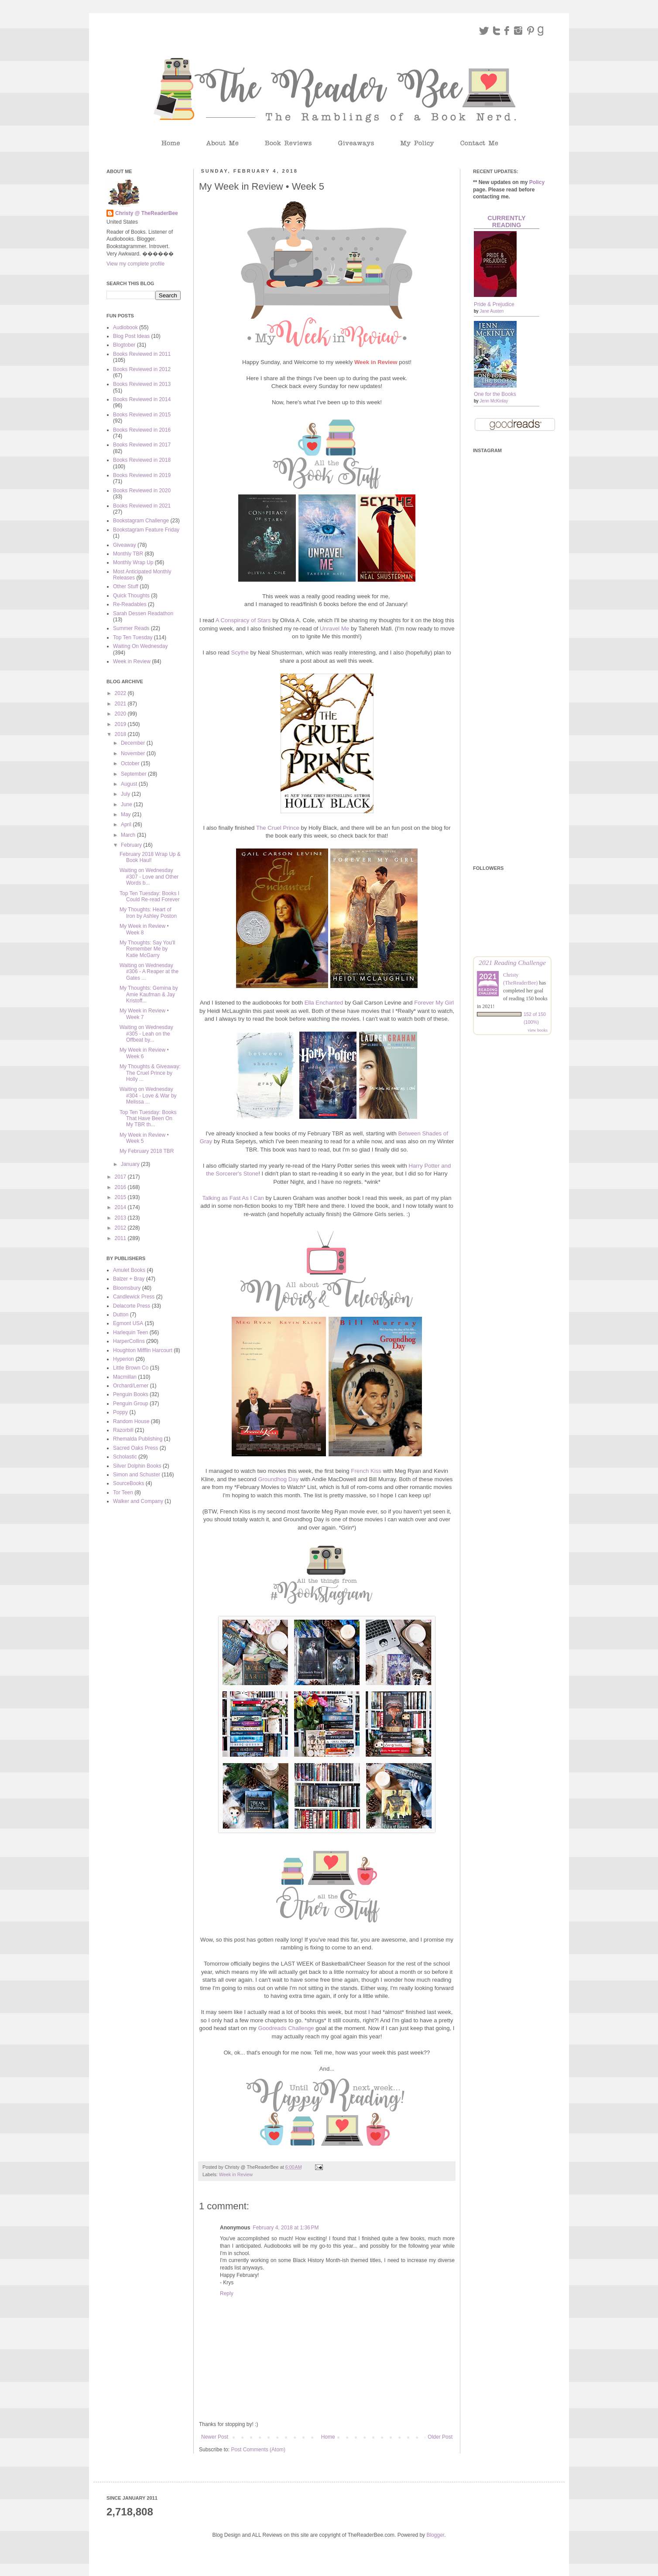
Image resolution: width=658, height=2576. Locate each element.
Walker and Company (138, 1501)
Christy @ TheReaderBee (146, 213)
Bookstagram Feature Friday (146, 530)
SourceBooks (128, 1483)
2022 (121, 693)
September (134, 774)
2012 (121, 1228)
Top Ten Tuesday (133, 637)
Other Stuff (125, 586)
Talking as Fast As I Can (233, 1198)
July (126, 794)
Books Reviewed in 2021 (142, 506)
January (131, 1164)
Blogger (435, 2535)
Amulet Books (129, 1270)
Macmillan (125, 1377)
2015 (121, 1197)
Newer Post (214, 2437)
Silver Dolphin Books (137, 1466)
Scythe (239, 652)
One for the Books (495, 394)
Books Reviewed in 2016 (142, 430)
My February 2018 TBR (147, 1151)
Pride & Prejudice (494, 304)
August (130, 784)
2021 (121, 704)
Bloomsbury (127, 1288)
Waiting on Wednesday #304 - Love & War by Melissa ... (148, 1095)
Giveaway (124, 545)
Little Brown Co (130, 1368)
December (134, 743)
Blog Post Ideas (131, 336)
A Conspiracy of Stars (243, 620)
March (129, 835)
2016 (121, 1187)
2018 (121, 734)
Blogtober (124, 345)
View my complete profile (135, 264)
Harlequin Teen (130, 1332)
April (127, 824)
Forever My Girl (434, 1002)
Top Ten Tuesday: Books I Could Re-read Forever (150, 896)
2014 (121, 1207)
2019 (121, 724)
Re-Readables (130, 604)
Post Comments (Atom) (258, 2450)
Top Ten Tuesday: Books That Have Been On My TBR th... (148, 1118)
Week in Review (236, 2174)
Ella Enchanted (324, 1002)
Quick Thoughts (131, 596)
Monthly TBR (128, 554)
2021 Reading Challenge (512, 962)
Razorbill (123, 1430)
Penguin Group (130, 1403)
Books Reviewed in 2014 (142, 399)
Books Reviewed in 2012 (142, 369)
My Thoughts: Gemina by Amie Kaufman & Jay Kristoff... (149, 994)
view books (538, 1030)
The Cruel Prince (277, 828)
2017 (121, 1177)
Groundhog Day (278, 1479)
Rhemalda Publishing (137, 1439)
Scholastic (125, 1457)
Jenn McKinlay (494, 401)
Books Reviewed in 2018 (142, 460)
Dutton (120, 1315)
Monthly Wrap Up (133, 562)
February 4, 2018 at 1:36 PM (286, 2228)
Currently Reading (506, 221)
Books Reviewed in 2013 (142, 384)
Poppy (120, 1412)
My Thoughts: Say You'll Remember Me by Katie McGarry (147, 949)
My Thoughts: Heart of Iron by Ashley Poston (148, 912)
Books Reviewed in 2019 (142, 475)
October (131, 763)
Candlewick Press (133, 1297)
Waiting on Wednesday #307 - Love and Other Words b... (149, 876)
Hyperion (123, 1359)
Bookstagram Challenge (141, 521)
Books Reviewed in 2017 (142, 445)
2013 (121, 1218)
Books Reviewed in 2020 (142, 490)
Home (328, 2437)
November (134, 753)
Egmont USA (128, 1323)
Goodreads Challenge (286, 2028)
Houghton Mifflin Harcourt (142, 1350)
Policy (537, 182)
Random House (131, 1421)
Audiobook (125, 327)
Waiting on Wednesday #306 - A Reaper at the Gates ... (149, 971)
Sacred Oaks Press (135, 1448)
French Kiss (366, 1471)
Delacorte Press (131, 1306)
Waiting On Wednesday (140, 646)
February (132, 845)
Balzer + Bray (128, 1279)
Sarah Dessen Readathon (143, 613)
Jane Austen (492, 311)
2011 (121, 1238)
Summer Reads (131, 628)
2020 (121, 714)
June (127, 804)
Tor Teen (123, 1492)
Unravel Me (334, 628)
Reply (226, 2293)
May (126, 814)
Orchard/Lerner (130, 1386)
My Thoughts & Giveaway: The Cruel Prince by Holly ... (150, 1072)
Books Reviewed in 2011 (142, 354)
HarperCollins (129, 1341)
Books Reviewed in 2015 (142, 415)
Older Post (440, 2437)
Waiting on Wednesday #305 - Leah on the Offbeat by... (146, 1033)
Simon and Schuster (136, 1475)
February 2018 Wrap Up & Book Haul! (150, 857)
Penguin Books (130, 1394)
